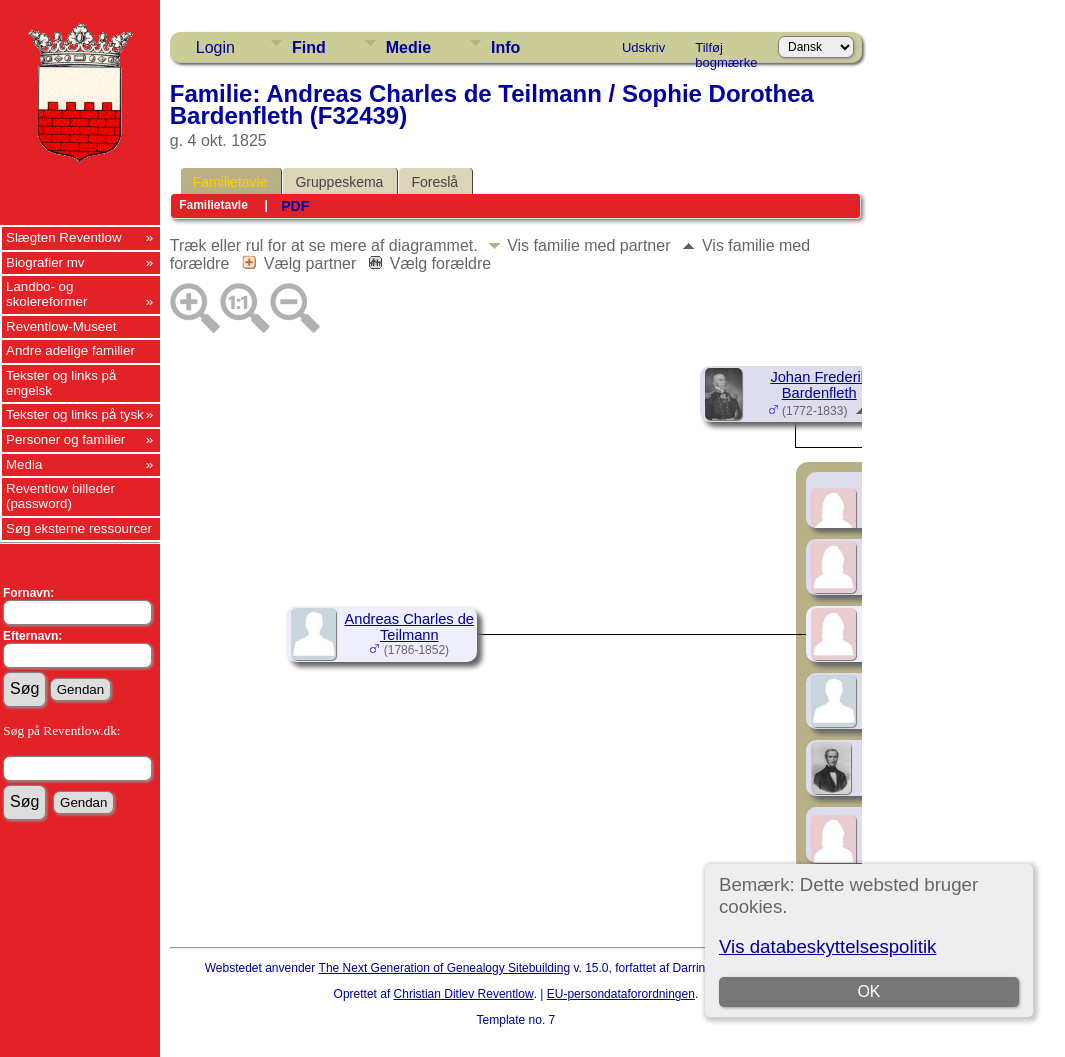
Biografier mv (45, 262)
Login (215, 47)
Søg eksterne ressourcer (79, 528)
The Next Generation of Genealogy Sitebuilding (445, 968)
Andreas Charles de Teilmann (409, 627)
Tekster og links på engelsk (61, 383)
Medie (408, 47)
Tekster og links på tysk (75, 414)
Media (24, 464)
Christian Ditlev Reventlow (464, 994)
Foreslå (434, 182)
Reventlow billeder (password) (60, 496)
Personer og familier (65, 439)
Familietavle (230, 182)
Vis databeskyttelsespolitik (827, 946)
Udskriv (643, 47)
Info (505, 47)
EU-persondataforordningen (621, 994)
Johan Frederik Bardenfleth (819, 385)
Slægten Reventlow (64, 237)
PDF (295, 206)
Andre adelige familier (70, 350)
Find (309, 47)
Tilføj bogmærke (726, 51)
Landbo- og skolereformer (46, 294)
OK (869, 991)
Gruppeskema (339, 182)
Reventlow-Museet (61, 326)
